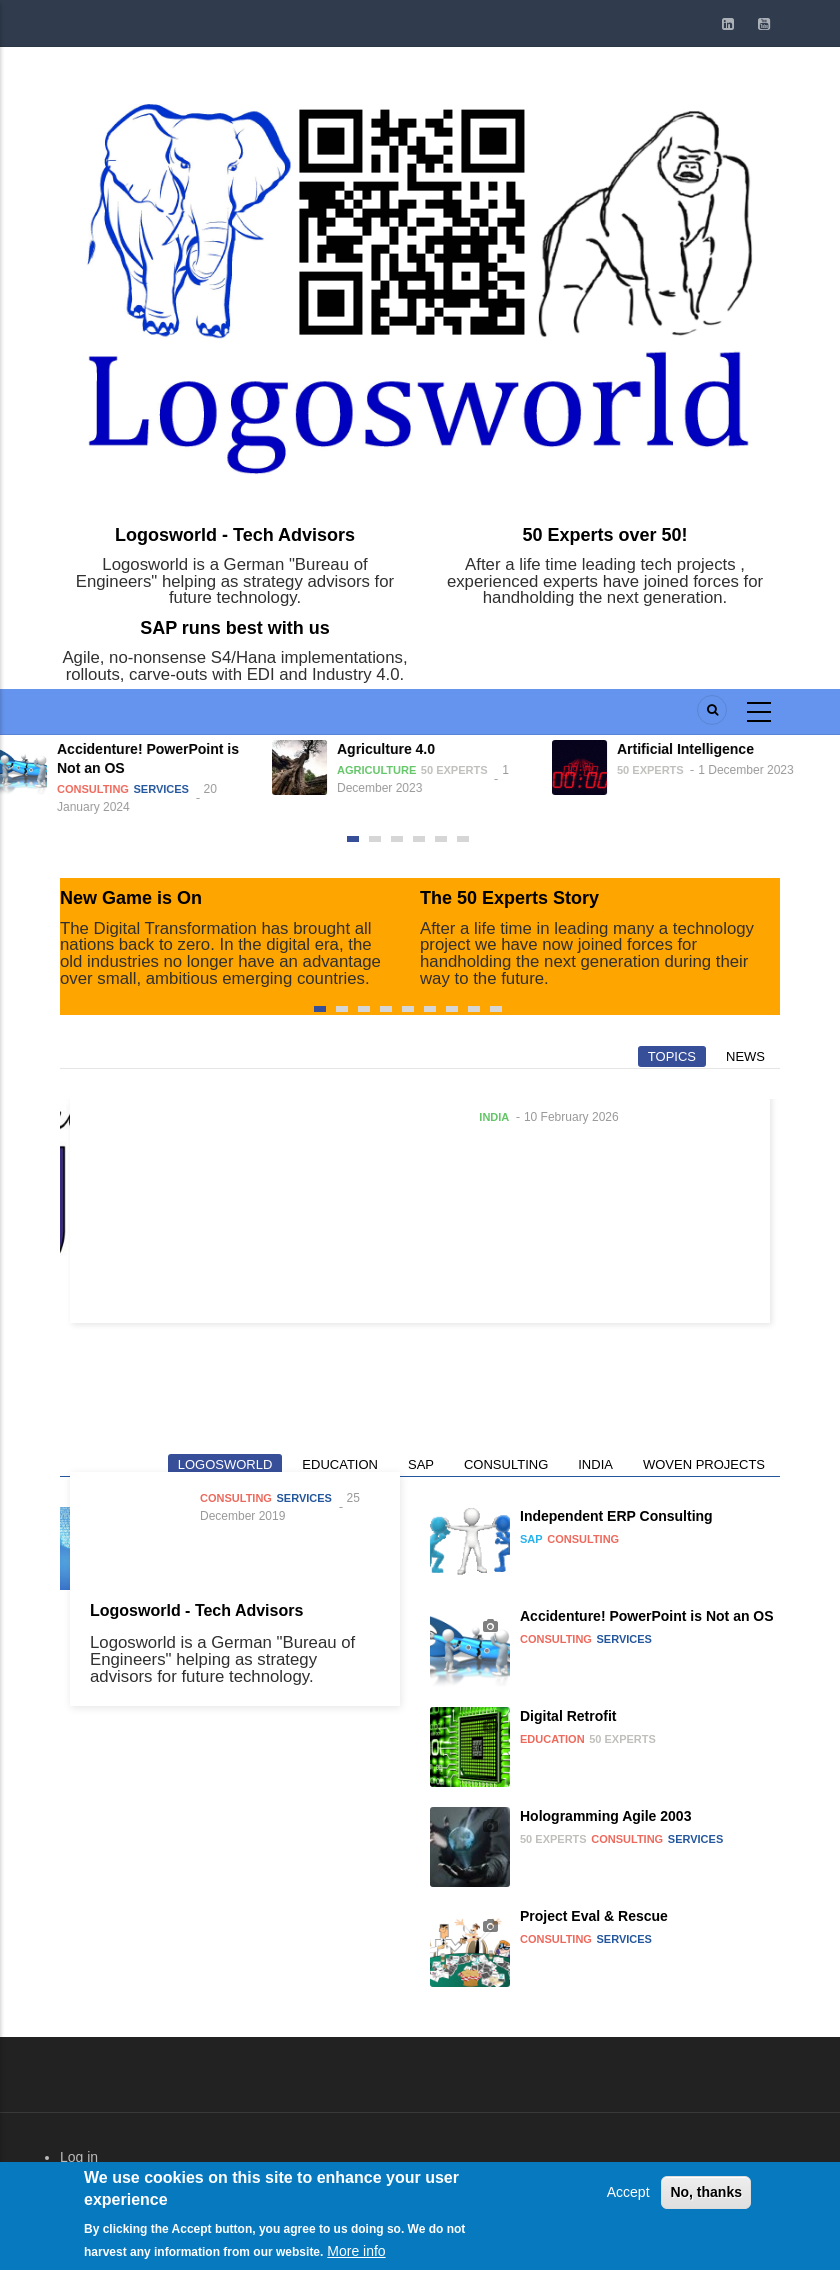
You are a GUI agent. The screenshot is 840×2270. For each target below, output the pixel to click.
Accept (628, 2202)
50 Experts (462, 770)
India (494, 1117)
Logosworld (225, 1464)
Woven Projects (704, 1464)
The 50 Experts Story (509, 898)
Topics (672, 1056)
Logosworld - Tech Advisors (235, 535)
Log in (79, 2157)
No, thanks (706, 2202)
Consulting (101, 789)
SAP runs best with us (235, 628)
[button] (353, 839)
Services (169, 789)
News (745, 1056)
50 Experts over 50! (604, 535)
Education (340, 1464)
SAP (421, 1464)
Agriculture (384, 770)
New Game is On (131, 898)
